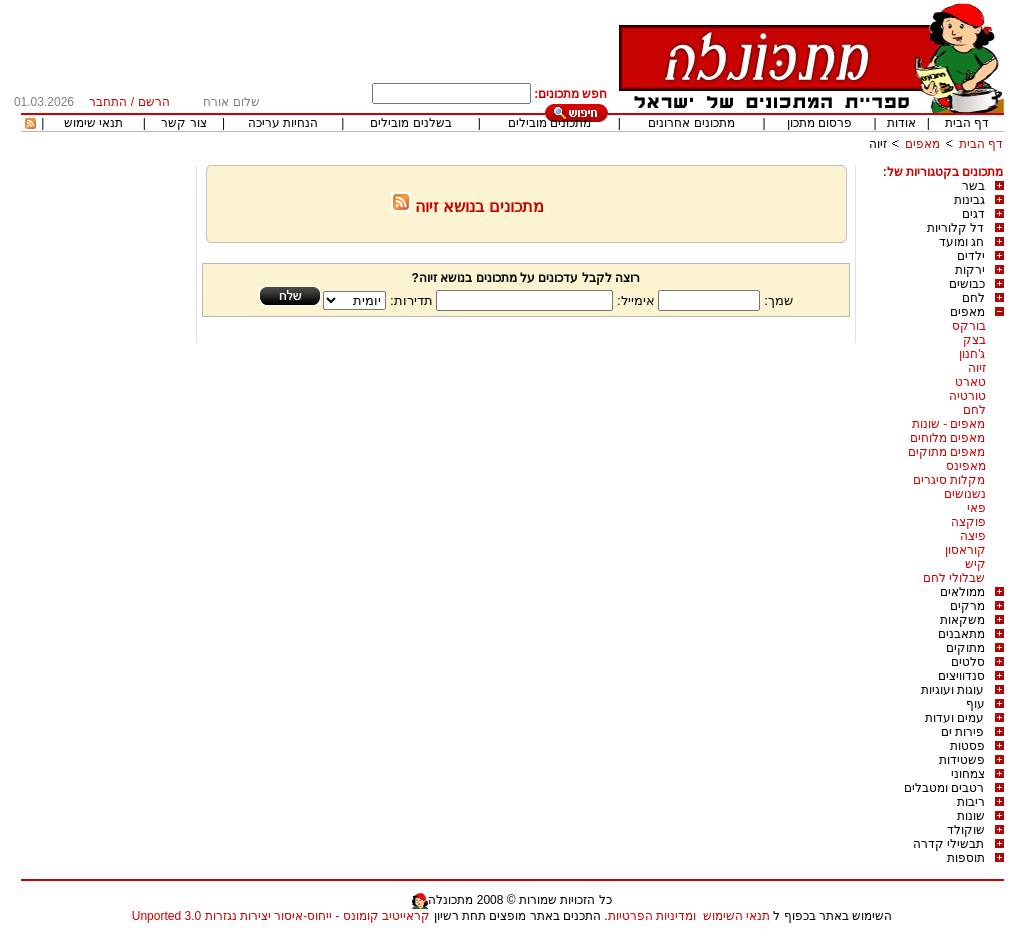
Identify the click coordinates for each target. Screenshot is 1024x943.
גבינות (969, 200)
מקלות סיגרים (949, 480)
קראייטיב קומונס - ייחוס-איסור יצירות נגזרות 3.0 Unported (281, 916)
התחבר (108, 102)
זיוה (878, 144)
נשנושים (965, 494)
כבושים (967, 284)
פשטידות (962, 760)
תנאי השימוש (736, 916)
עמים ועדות (954, 718)
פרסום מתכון (819, 123)
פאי (976, 508)
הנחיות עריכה (283, 123)
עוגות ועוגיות (952, 690)
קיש (975, 564)
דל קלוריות (955, 228)
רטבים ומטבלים (944, 788)
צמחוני (968, 774)
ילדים (971, 256)
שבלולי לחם (954, 578)
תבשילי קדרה (948, 844)
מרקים (967, 606)
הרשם (154, 102)
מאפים (922, 144)
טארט (970, 382)
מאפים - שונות (949, 424)
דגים (973, 214)
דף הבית (967, 123)
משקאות (962, 620)
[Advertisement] (106, 465)
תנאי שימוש (93, 123)
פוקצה (968, 522)
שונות (971, 816)
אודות (901, 123)
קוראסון (965, 550)
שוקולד (966, 830)
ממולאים (962, 592)
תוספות (966, 858)
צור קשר (183, 123)
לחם (973, 298)
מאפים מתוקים (946, 452)
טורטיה (967, 396)
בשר (973, 186)
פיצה (973, 536)
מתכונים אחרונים (691, 123)
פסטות (967, 746)
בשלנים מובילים (410, 123)
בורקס (969, 326)
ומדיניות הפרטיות (652, 916)
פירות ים (962, 732)
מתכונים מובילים (549, 123)
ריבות (971, 802)
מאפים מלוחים (947, 438)
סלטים (968, 662)
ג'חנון (972, 354)
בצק (974, 340)
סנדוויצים (961, 676)
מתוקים (965, 648)
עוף (975, 704)
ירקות (970, 270)
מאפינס (966, 466)
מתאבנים (961, 634)
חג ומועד (961, 242)
